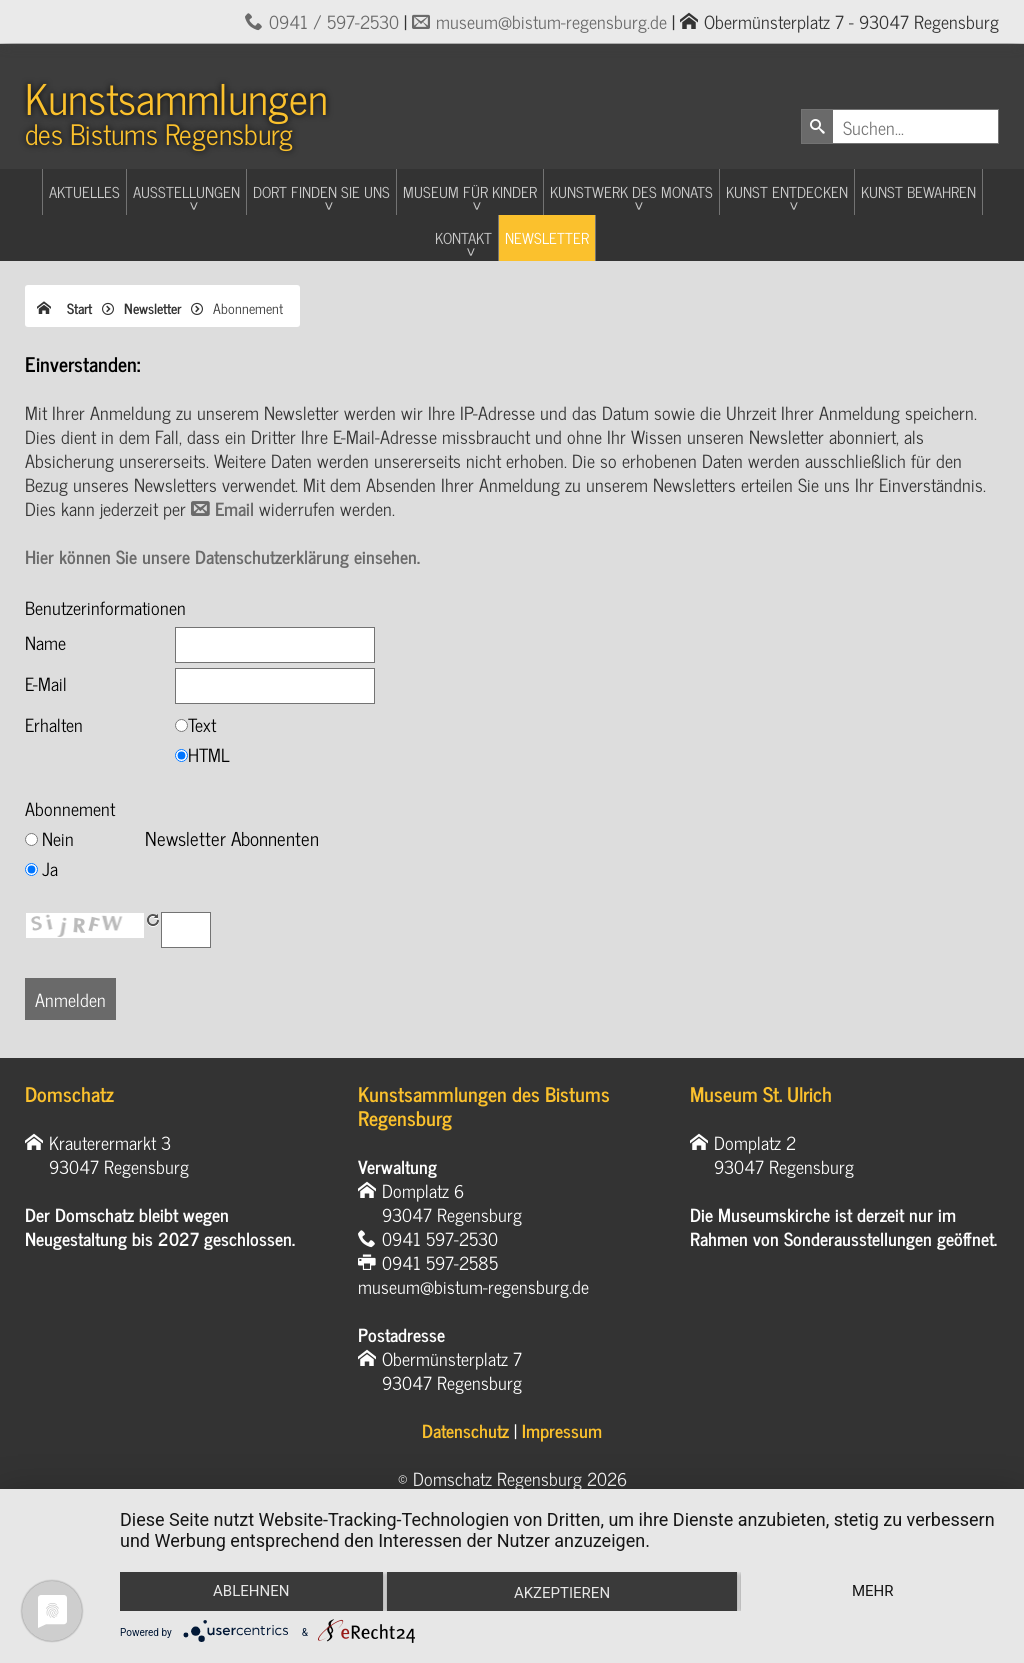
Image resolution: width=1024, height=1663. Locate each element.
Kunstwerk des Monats (631, 191)
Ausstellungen (186, 191)
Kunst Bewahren (918, 191)
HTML (209, 754)
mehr (873, 1591)
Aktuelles (84, 191)
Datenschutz (465, 1430)
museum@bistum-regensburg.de (551, 21)
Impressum (562, 1430)
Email (237, 508)
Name (45, 642)
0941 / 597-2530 (334, 21)
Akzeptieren (562, 1593)
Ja (50, 868)
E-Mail (46, 683)
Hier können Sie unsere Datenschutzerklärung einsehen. (222, 556)
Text (202, 724)
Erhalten (54, 724)
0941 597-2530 (440, 1238)
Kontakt (463, 237)
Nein (58, 838)
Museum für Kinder (470, 191)
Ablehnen (251, 1591)
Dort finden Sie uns (321, 191)
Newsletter (547, 237)
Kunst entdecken (787, 191)
